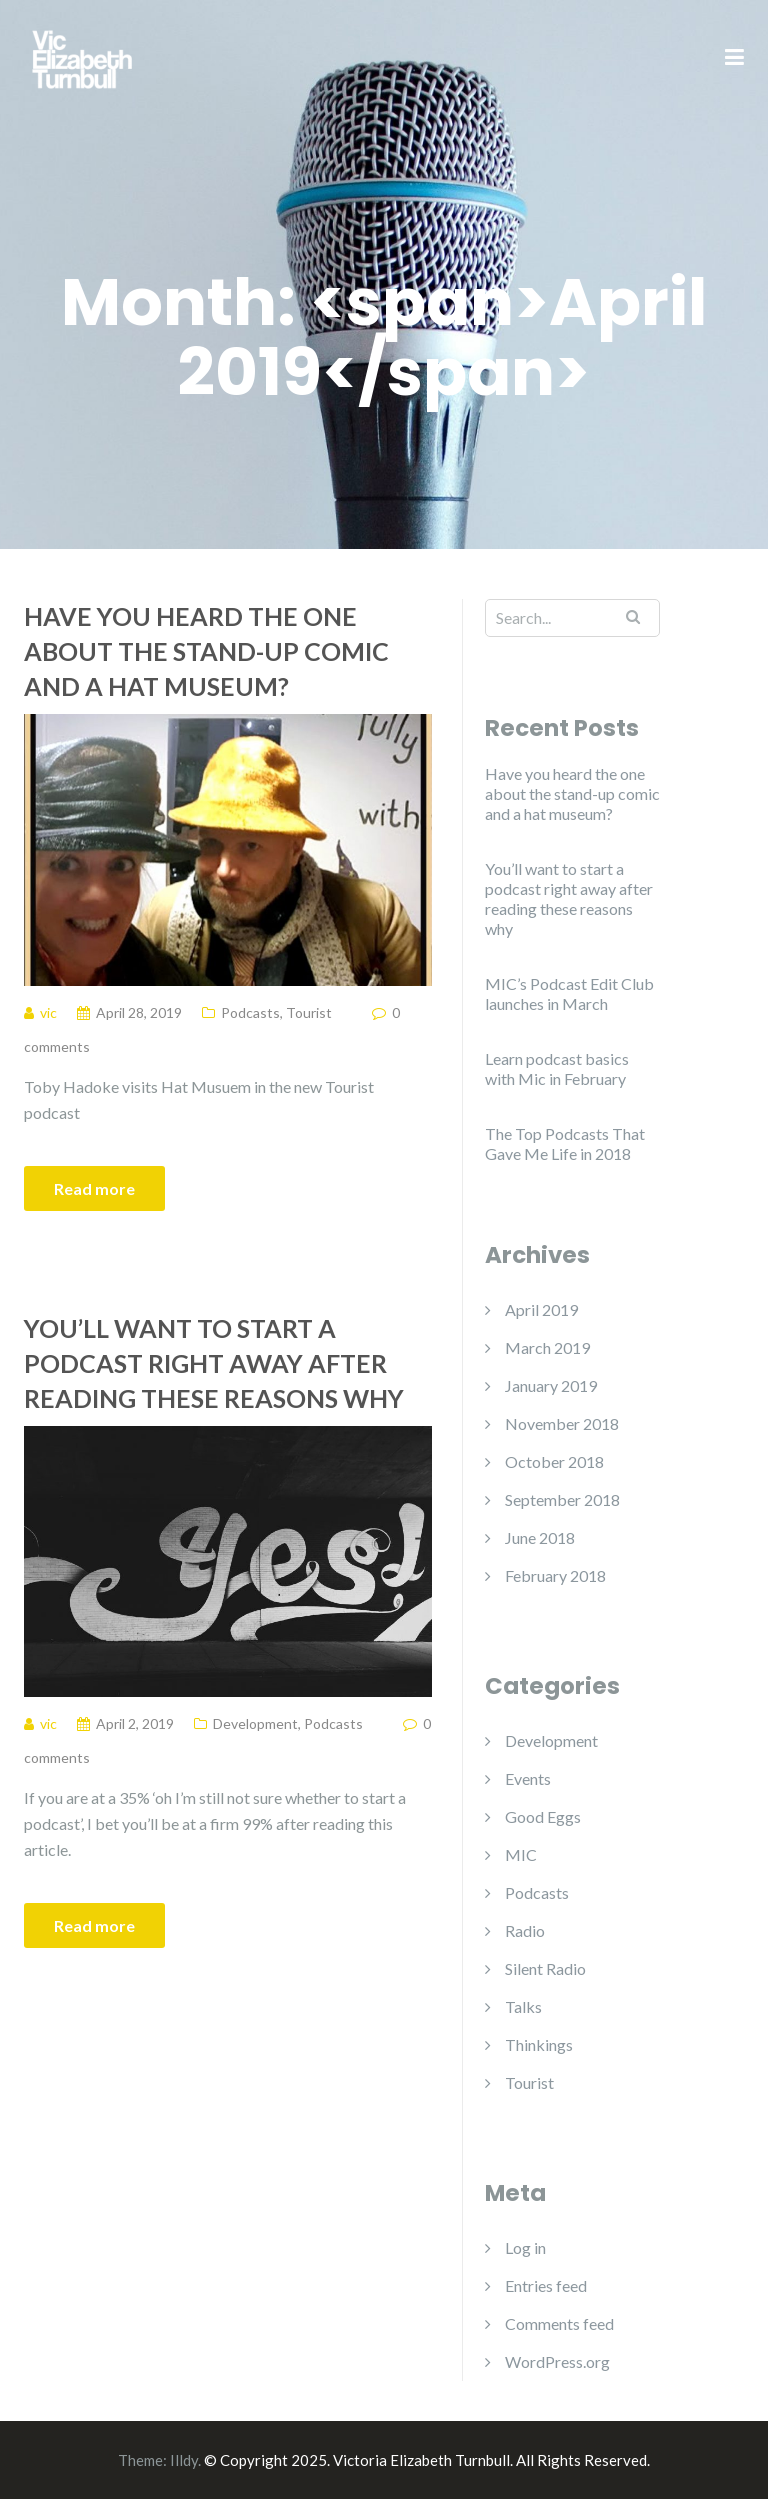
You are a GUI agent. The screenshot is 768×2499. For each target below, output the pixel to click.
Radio (525, 1930)
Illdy (184, 2460)
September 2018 (562, 1499)
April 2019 (541, 1309)
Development (255, 1723)
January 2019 (551, 1385)
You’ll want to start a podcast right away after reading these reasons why (214, 1363)
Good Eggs (543, 1816)
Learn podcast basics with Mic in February (557, 1068)
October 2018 (554, 1461)
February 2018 (555, 1575)
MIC (521, 1854)
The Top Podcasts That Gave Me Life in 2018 (565, 1143)
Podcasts (250, 1012)
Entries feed (546, 2285)
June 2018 (540, 1537)
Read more (94, 1188)
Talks (523, 2006)
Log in (525, 2247)
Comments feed (559, 2323)
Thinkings (539, 2044)
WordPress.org (557, 2361)
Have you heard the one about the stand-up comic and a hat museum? (206, 651)
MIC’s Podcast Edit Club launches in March (569, 993)
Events (528, 1778)
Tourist (309, 1012)
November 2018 (562, 1423)
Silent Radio (545, 1968)
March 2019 (547, 1347)
